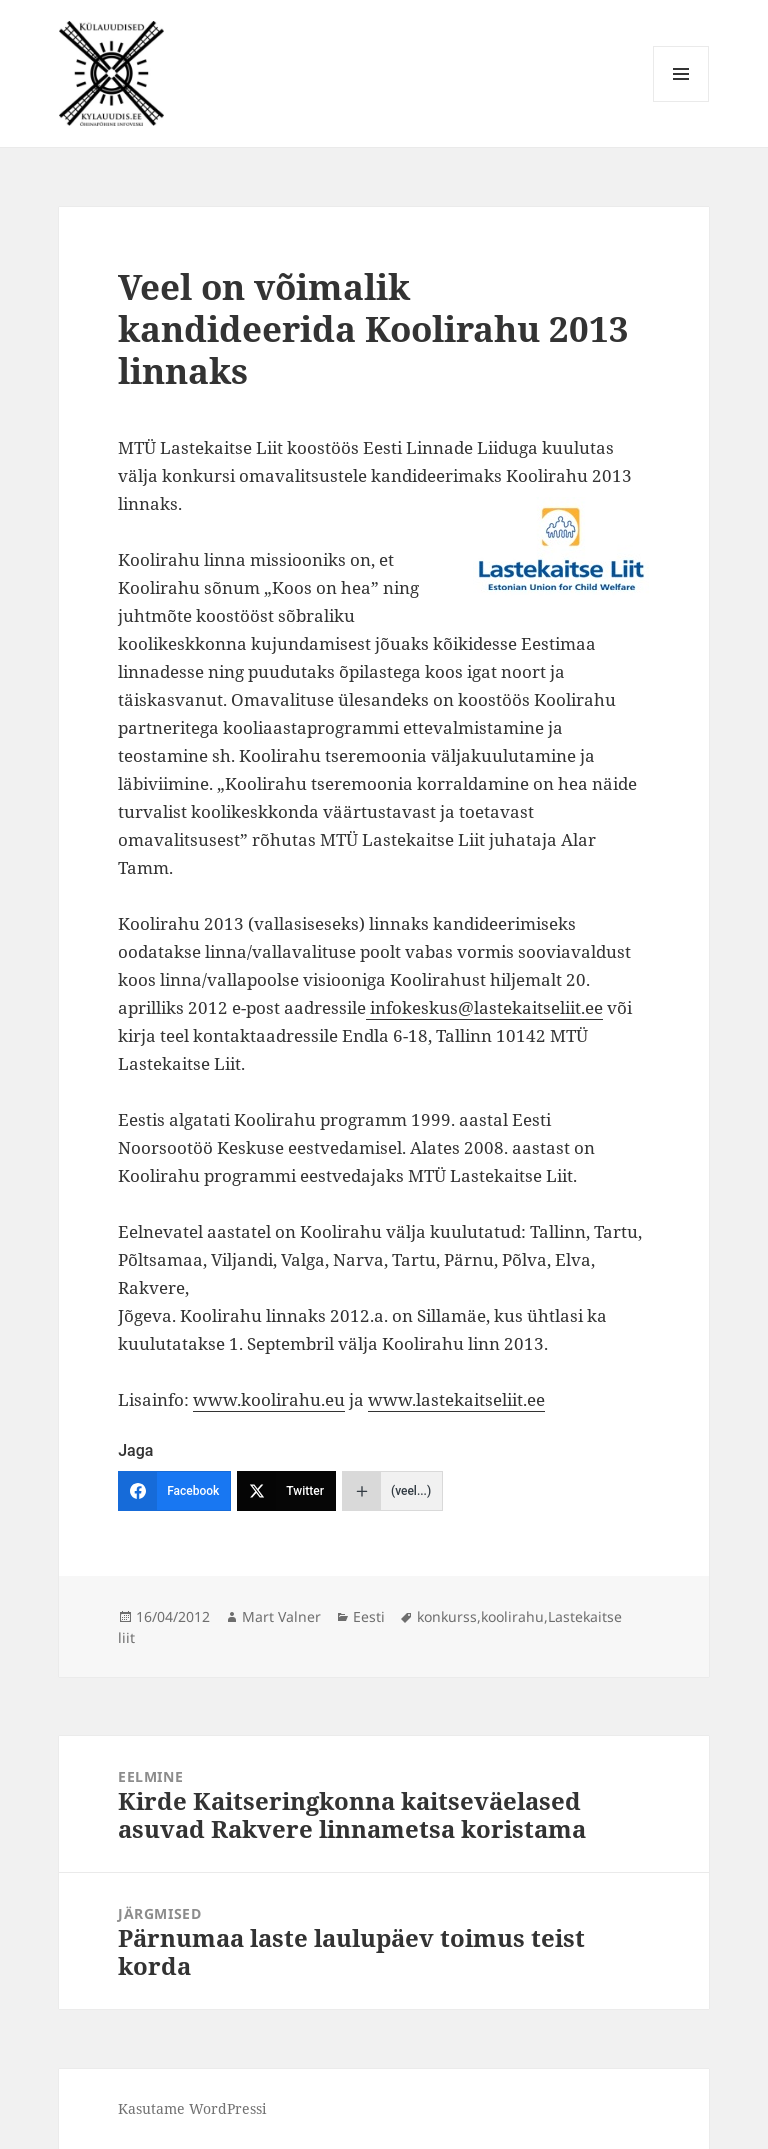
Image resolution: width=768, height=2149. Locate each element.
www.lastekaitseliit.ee (456, 1399)
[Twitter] (286, 1491)
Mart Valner (281, 1616)
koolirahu (512, 1616)
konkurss (447, 1616)
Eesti (369, 1616)
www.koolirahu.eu (269, 1399)
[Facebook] (174, 1491)
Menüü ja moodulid (681, 101)
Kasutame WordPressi (192, 2108)
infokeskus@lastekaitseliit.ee (484, 1007)
